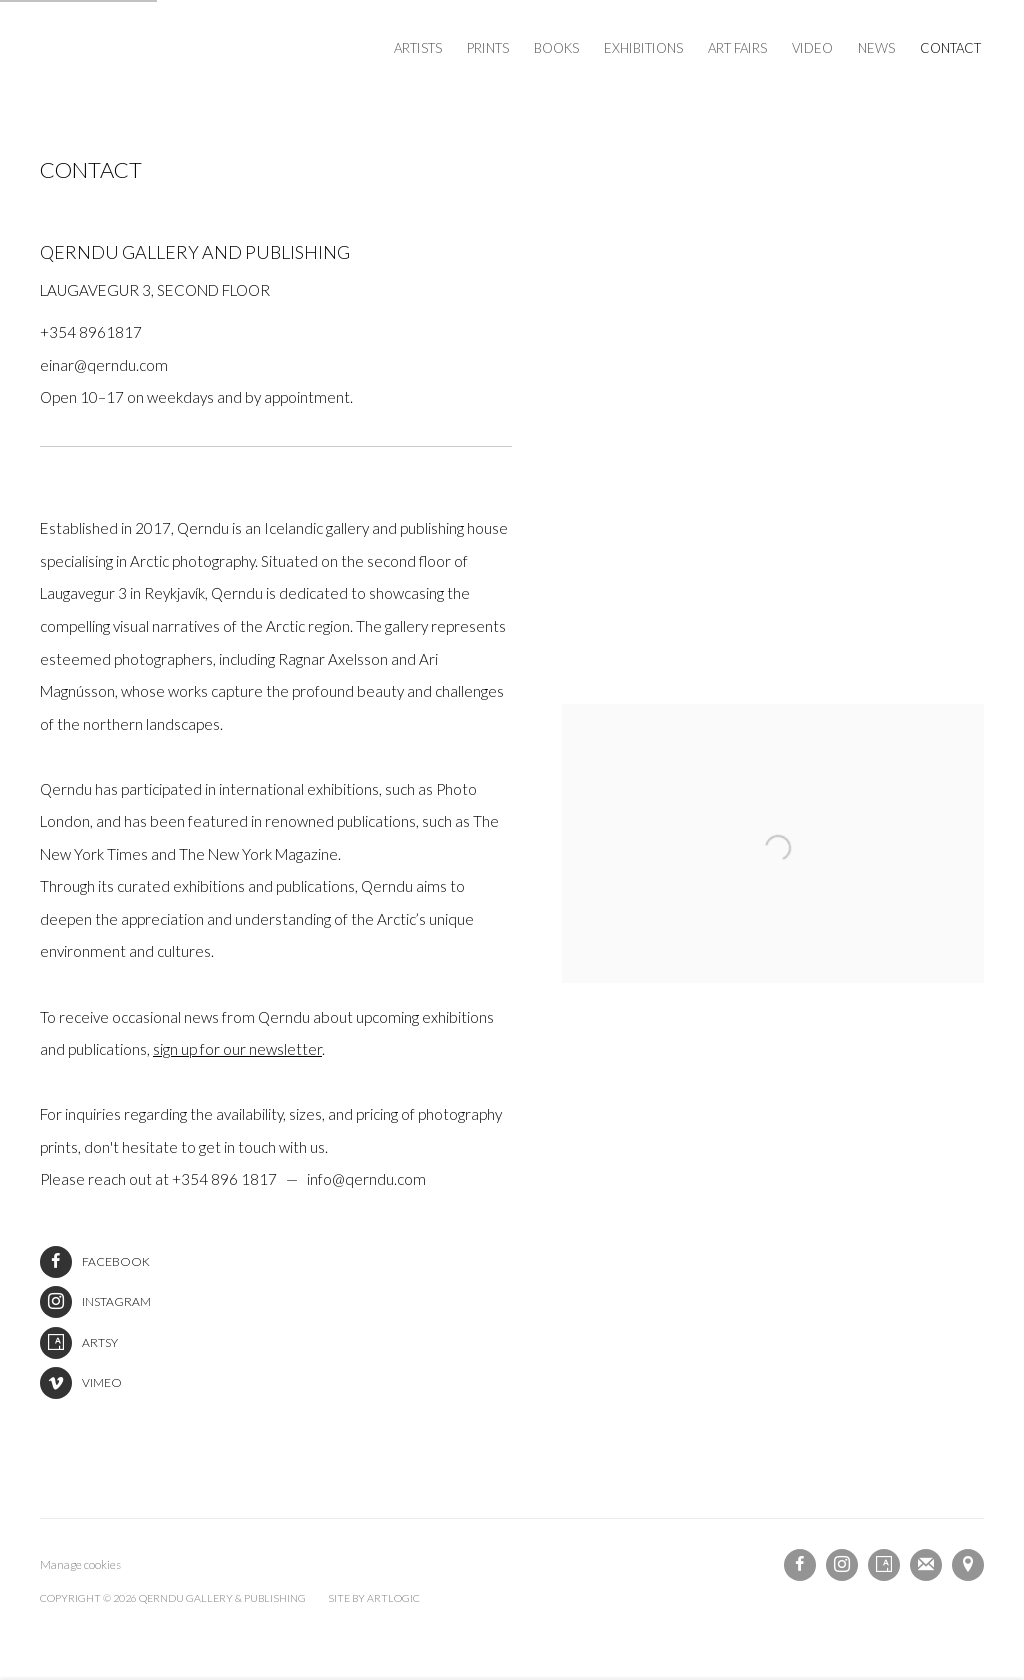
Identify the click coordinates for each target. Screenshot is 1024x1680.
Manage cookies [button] (80, 1564)
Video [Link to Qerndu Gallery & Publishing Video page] (812, 48)
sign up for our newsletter (237, 1049)
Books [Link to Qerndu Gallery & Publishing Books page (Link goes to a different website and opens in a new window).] (556, 48)
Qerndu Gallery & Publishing (200, 49)
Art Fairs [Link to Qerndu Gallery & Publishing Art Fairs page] (737, 48)
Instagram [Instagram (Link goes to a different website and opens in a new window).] (95, 1302)
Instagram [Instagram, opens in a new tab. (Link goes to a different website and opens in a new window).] (842, 1565)
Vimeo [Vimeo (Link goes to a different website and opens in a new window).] (81, 1383)
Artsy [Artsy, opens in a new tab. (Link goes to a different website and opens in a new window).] (884, 1565)
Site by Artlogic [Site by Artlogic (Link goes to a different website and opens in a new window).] (374, 1598)
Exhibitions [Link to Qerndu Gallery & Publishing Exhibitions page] (643, 48)
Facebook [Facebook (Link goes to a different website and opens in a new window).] (95, 1262)
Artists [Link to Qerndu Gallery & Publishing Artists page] (418, 48)
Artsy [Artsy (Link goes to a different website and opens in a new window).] (79, 1343)
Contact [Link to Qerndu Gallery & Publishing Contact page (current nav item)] (950, 48)
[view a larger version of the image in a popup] (773, 720)
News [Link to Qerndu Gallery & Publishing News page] (876, 48)
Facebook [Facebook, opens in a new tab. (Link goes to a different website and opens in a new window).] (800, 1565)
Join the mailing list (926, 1565)
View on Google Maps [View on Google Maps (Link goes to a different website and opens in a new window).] (968, 1565)
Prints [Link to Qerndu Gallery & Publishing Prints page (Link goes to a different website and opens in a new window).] (488, 48)
